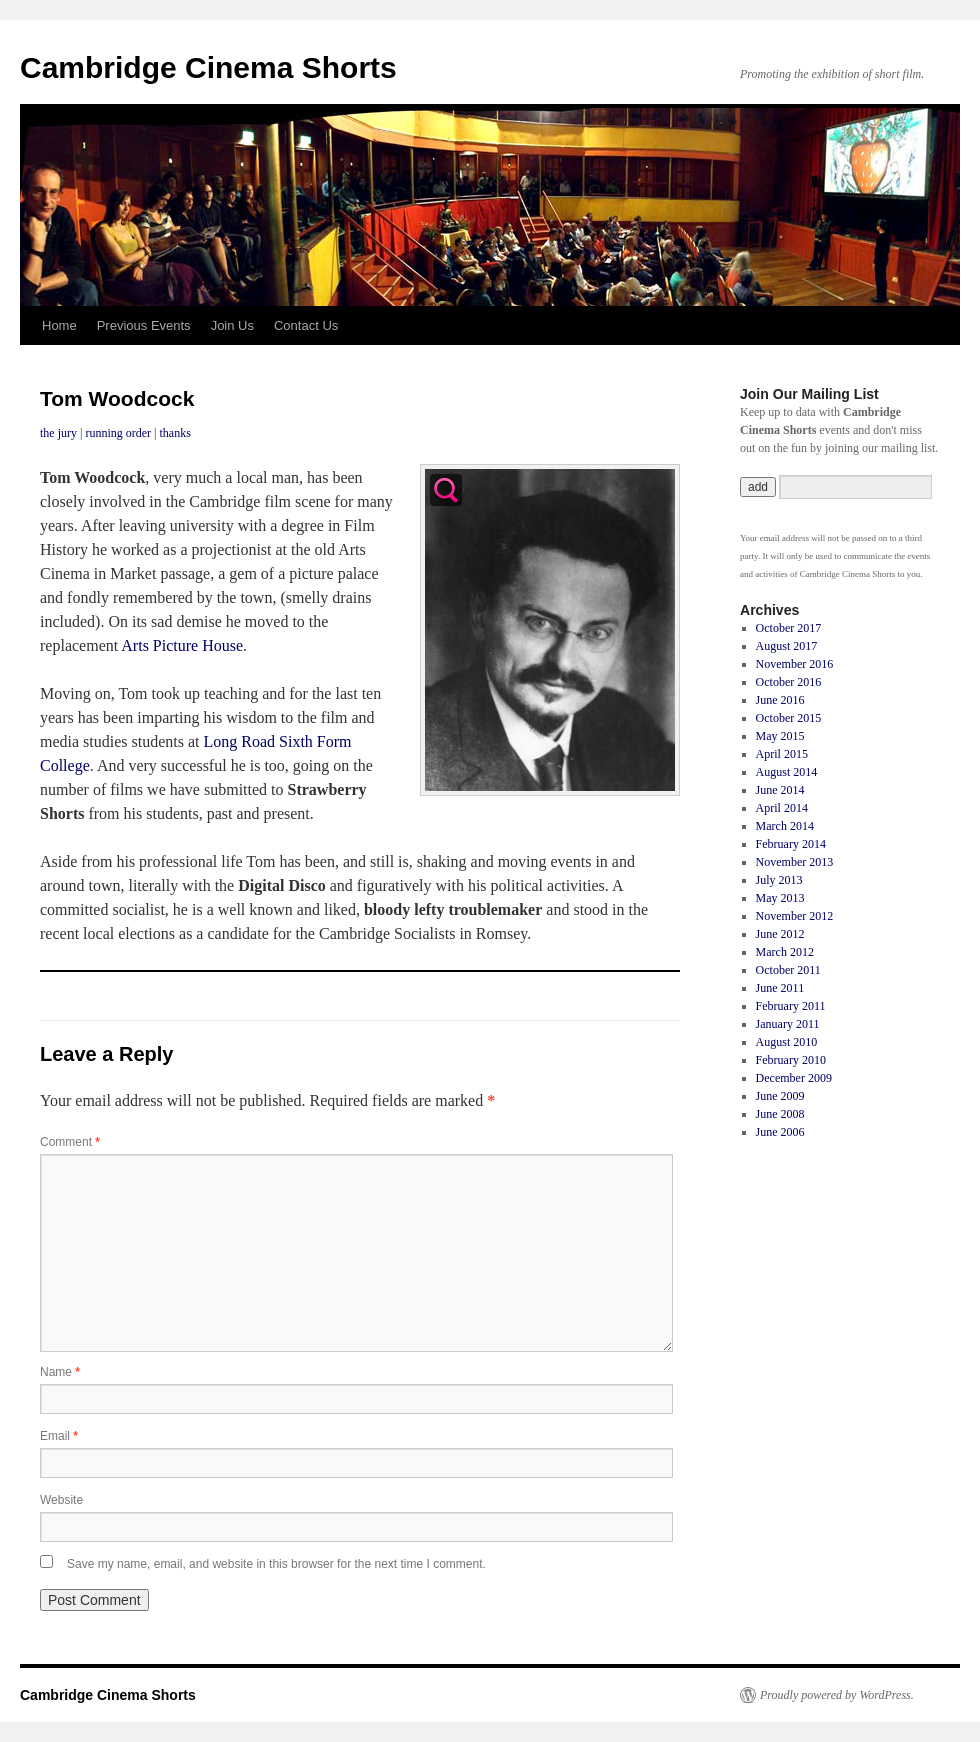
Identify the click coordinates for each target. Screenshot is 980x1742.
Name (60, 1372)
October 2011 (788, 970)
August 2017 (787, 646)
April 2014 (782, 808)
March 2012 (785, 952)
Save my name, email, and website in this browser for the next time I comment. (276, 1564)
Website (61, 1500)
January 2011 (788, 1024)
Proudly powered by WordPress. (837, 1695)
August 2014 (787, 772)
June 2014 (780, 790)
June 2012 (780, 934)
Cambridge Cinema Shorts (208, 67)
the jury (58, 433)
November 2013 (795, 862)
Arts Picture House (182, 645)
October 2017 (789, 628)
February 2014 (791, 844)
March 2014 (785, 826)
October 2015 (789, 718)
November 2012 (795, 916)
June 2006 (780, 1132)
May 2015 (780, 736)
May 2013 (780, 898)
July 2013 (779, 880)
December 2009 (794, 1078)
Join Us (232, 325)
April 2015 (782, 754)
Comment (70, 1142)
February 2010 (791, 1060)
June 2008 (780, 1114)
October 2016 (789, 682)
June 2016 (780, 700)
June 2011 (780, 988)
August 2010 (787, 1042)
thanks (174, 433)
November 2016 (795, 664)
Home (59, 325)
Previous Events (144, 325)
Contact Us (306, 325)
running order (118, 433)
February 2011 (791, 1006)
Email (59, 1436)
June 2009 (780, 1096)
